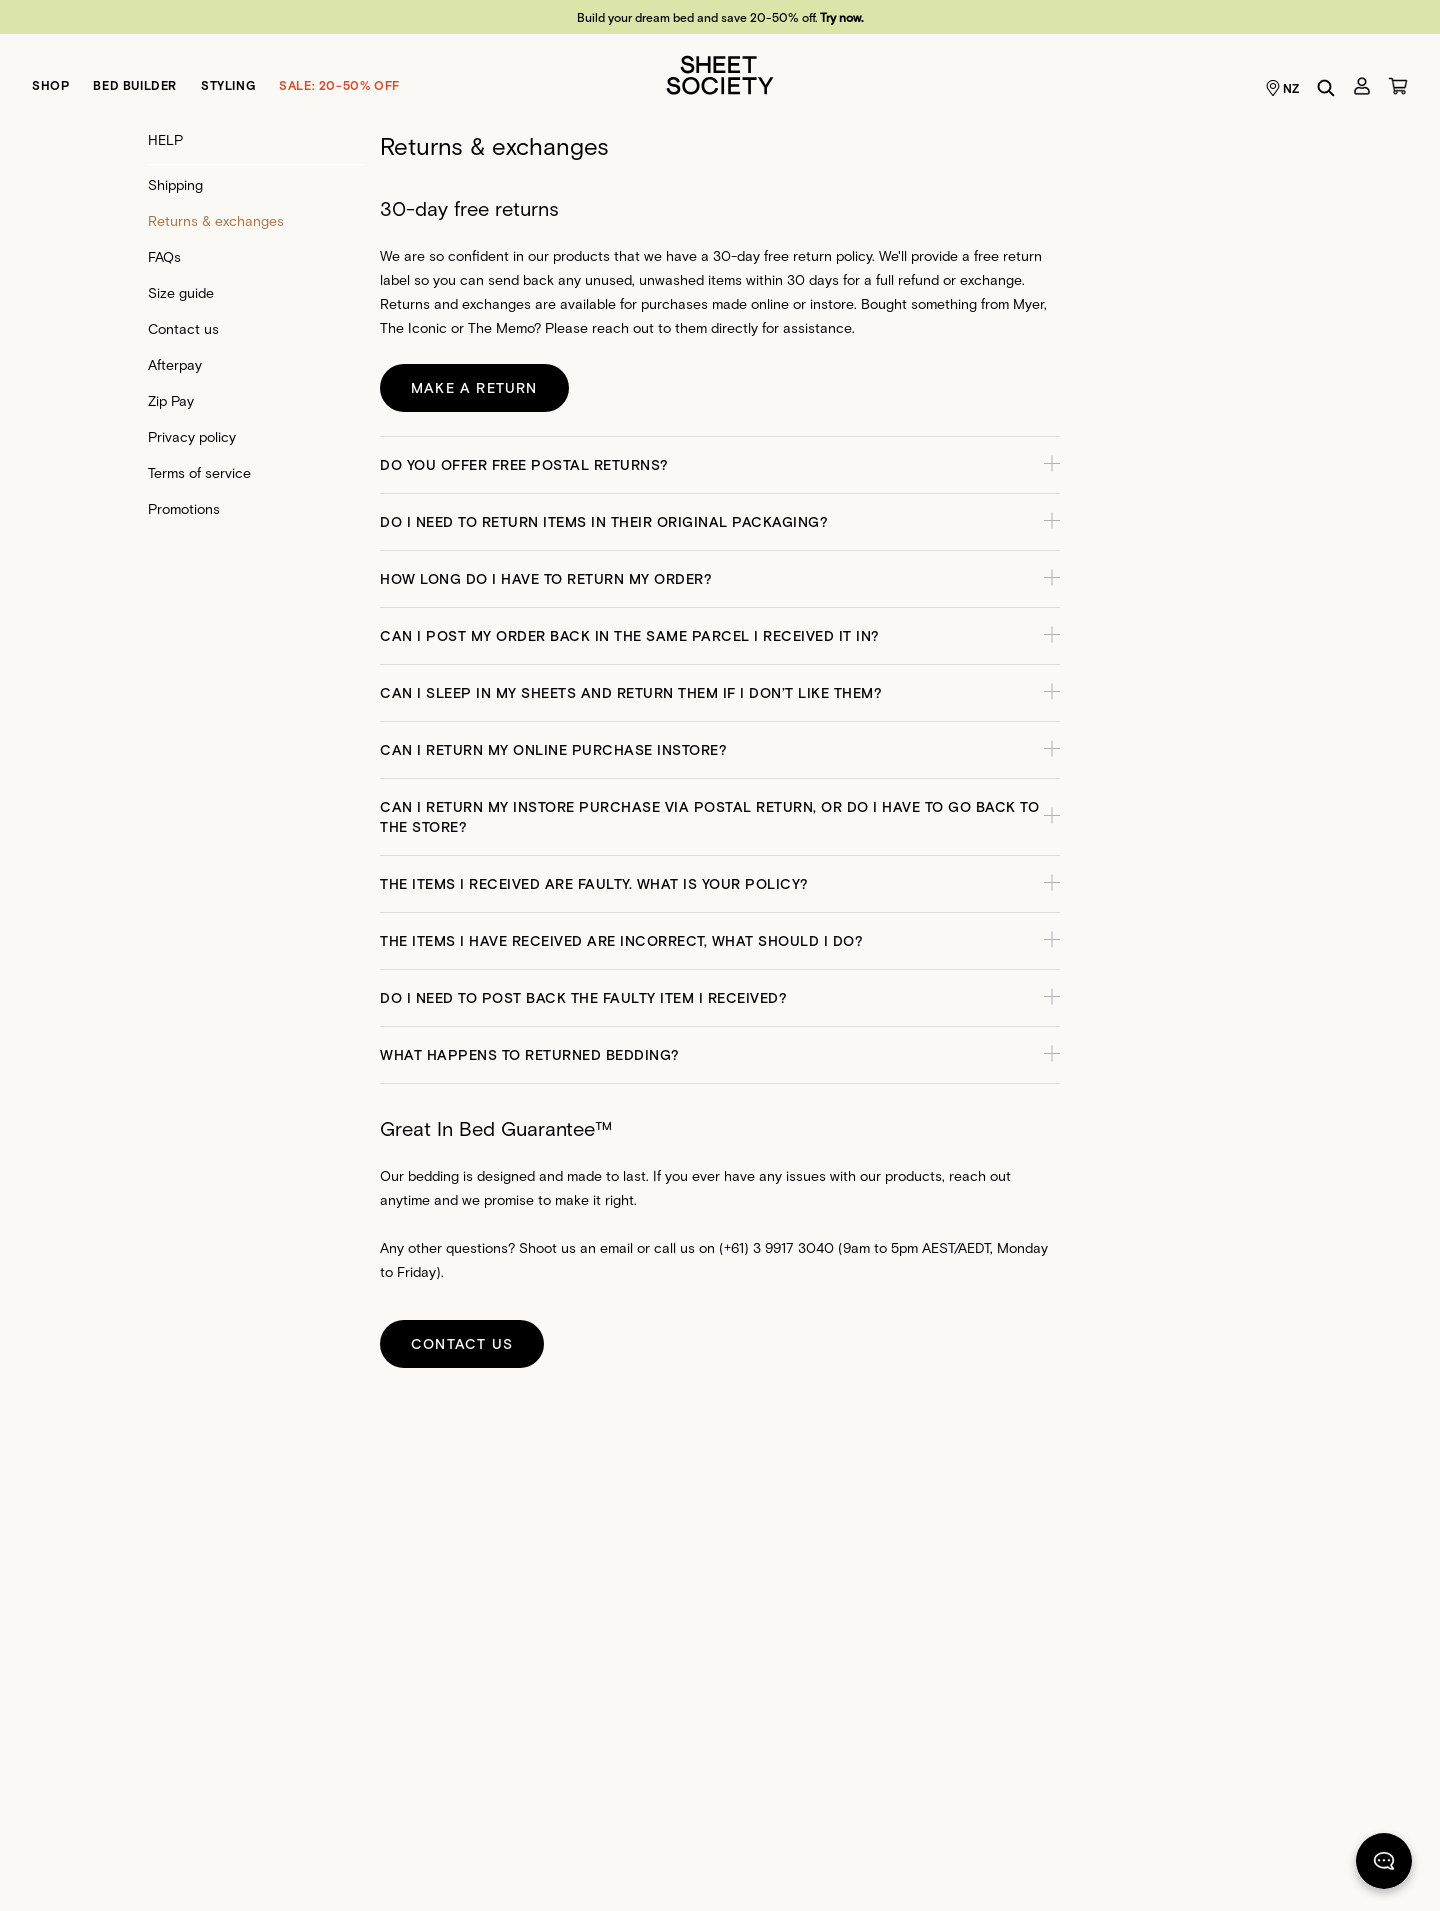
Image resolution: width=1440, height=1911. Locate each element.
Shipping (175, 184)
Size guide (181, 292)
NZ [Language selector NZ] (1282, 88)
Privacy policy (192, 436)
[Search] (1326, 88)
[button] (720, 465)
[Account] (1362, 86)
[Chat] (1384, 1865)
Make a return (474, 387)
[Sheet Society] (720, 73)
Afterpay (175, 364)
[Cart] (1398, 86)
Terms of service (199, 472)
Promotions (184, 508)
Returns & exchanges (216, 220)
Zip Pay (171, 400)
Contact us (183, 328)
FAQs (164, 256)
